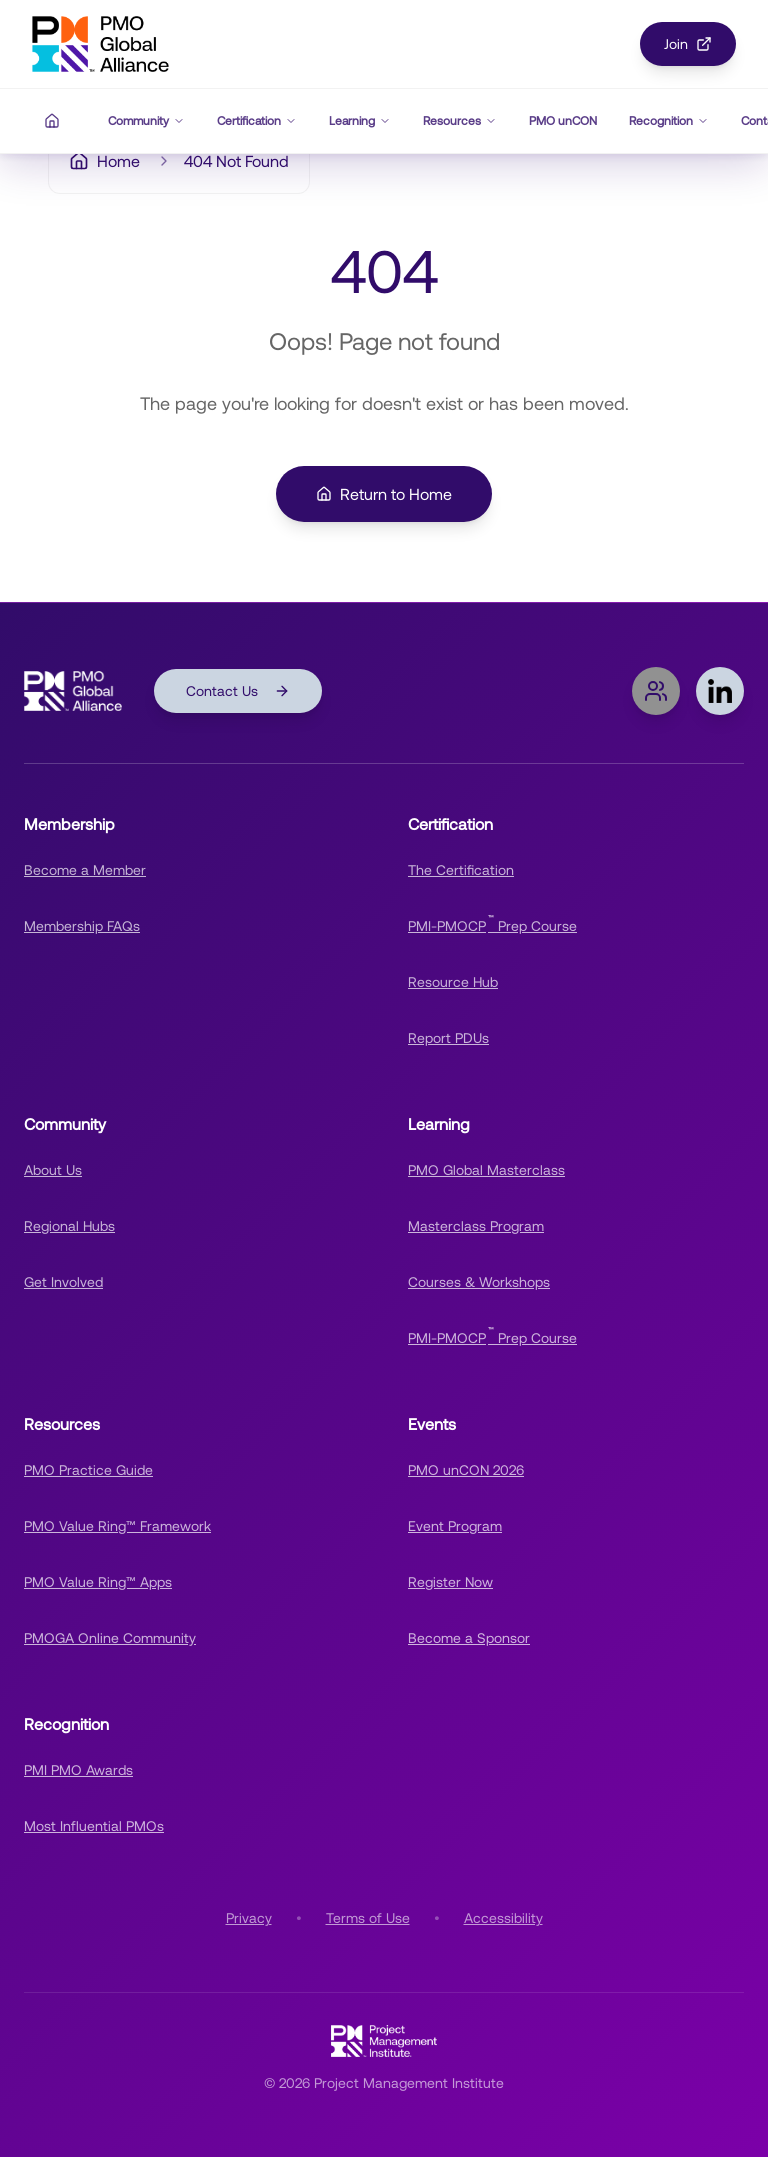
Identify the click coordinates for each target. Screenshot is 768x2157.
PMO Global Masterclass (486, 1170)
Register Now (450, 1582)
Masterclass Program (476, 1226)
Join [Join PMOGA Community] (688, 44)
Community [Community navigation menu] (146, 121)
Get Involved (63, 1282)
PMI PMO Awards (78, 1770)
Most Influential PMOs (94, 1826)
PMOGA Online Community (110, 1638)
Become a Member (85, 870)
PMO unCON (563, 121)
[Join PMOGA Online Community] (656, 691)
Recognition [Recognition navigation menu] (669, 121)
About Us (53, 1170)
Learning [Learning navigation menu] (360, 121)
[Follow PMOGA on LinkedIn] (720, 691)
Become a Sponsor (469, 1638)
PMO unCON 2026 (466, 1470)
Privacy (249, 1918)
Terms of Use (368, 1918)
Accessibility (503, 1918)
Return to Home (384, 494)
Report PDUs (448, 1038)
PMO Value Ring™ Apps (98, 1582)
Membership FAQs (82, 926)
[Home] (52, 121)
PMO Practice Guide (88, 1470)
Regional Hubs (69, 1226)
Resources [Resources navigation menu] (460, 121)
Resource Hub (453, 982)
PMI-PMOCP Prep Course (492, 923)
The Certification (461, 870)
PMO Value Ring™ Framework (117, 1526)
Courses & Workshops (479, 1282)
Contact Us (238, 691)
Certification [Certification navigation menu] (257, 121)
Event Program (455, 1526)
